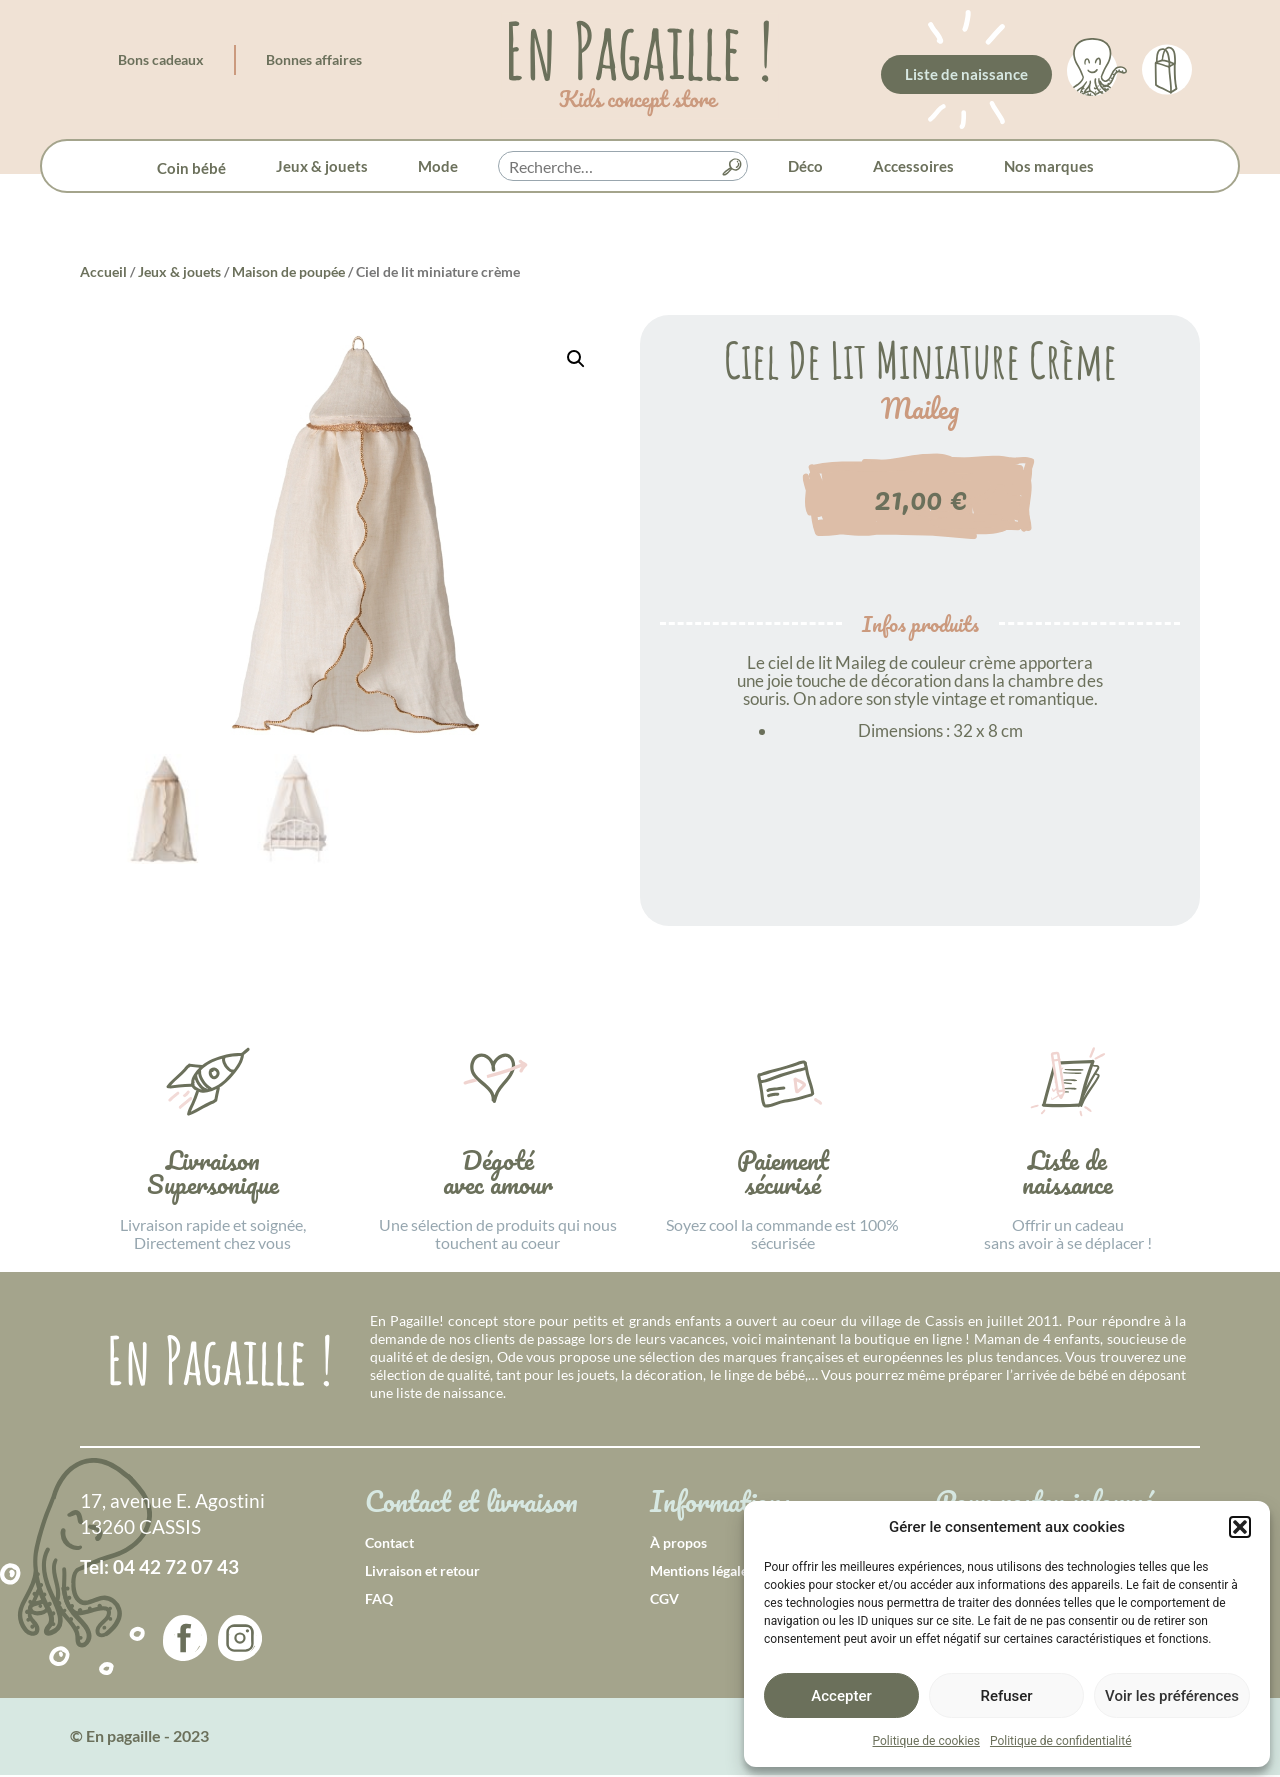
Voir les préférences (1172, 1696)
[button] (1240, 1527)
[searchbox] (623, 167)
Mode (438, 166)
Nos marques (1049, 166)
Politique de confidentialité (1061, 1741)
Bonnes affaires (314, 59)
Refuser (1006, 1696)
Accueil (103, 271)
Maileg (920, 409)
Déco (805, 166)
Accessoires (913, 166)
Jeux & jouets (322, 166)
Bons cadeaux (161, 59)
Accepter (841, 1696)
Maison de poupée (288, 271)
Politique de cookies (926, 1741)
